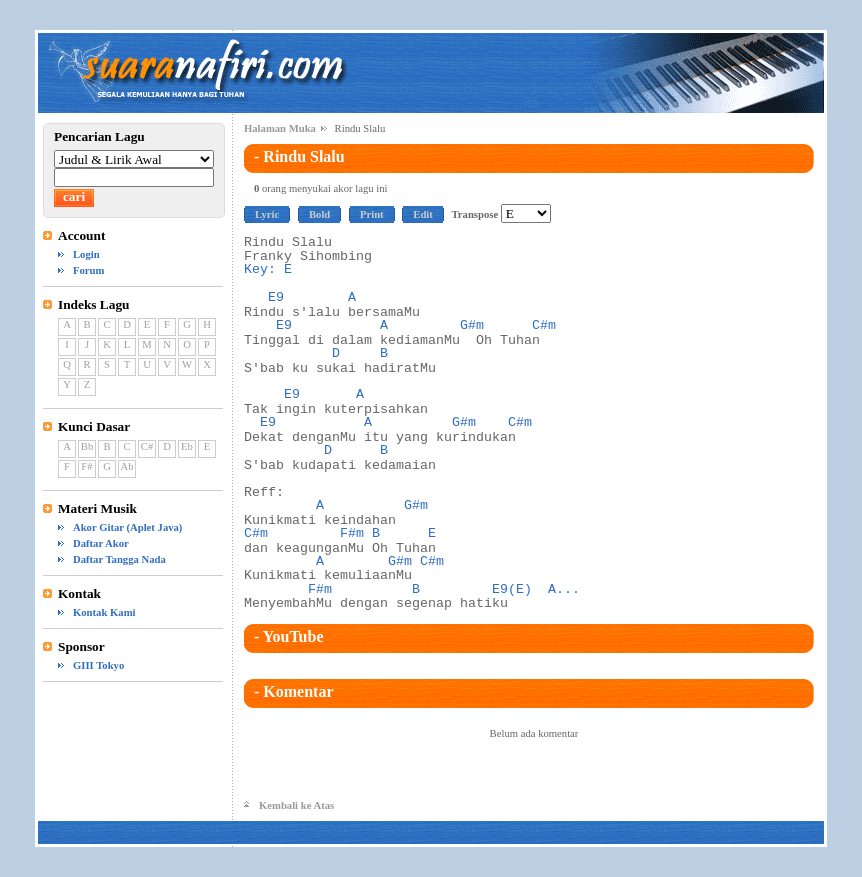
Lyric (267, 214)
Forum (88, 270)
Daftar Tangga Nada (119, 559)
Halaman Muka (280, 128)
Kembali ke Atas (296, 805)
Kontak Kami (104, 612)
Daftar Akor (101, 543)
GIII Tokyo (98, 665)
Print (372, 214)
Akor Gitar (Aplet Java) (127, 527)
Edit (423, 214)
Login (86, 254)
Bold (319, 214)
